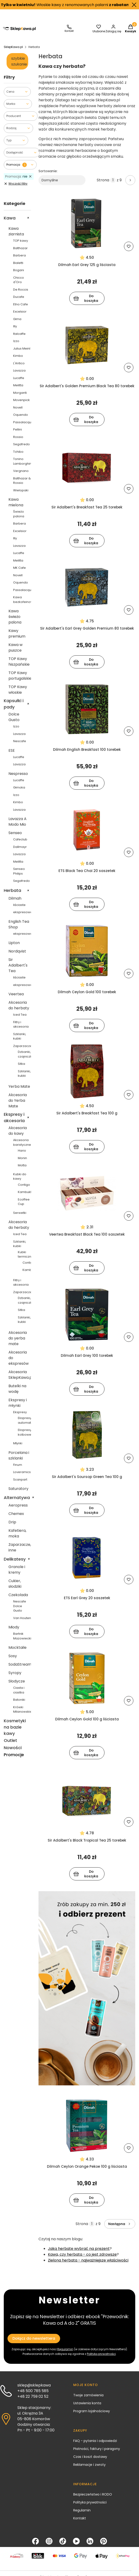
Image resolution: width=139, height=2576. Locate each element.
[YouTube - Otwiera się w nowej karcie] (76, 2541)
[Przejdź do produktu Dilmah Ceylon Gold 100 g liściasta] (87, 1678)
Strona (103, 180)
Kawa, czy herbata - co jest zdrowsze (82, 2254)
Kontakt (79, 2518)
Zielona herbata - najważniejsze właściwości (88, 2260)
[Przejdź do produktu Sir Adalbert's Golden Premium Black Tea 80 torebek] (87, 345)
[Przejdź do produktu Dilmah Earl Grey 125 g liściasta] (87, 223)
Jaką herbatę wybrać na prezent (79, 2248)
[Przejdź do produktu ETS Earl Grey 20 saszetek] (87, 1557)
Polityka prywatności (90, 2502)
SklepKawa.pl (13, 47)
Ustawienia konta (87, 2403)
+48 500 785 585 (33, 2391)
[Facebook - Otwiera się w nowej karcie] (35, 2541)
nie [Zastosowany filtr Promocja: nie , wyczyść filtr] (18, 176)
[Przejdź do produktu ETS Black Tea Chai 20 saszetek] (87, 829)
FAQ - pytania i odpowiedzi (95, 2440)
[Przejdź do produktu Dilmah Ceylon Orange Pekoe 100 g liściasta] (87, 2125)
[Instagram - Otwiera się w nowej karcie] (49, 2541)
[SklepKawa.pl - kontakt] (69, 28)
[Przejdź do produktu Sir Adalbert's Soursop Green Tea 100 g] (87, 1435)
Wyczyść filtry (15, 184)
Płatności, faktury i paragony (96, 2448)
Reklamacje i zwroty (89, 2464)
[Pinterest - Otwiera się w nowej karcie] (103, 2541)
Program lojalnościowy (91, 2411)
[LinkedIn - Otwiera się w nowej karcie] (90, 2541)
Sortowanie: (48, 171)
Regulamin (65, 2349)
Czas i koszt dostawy (90, 2456)
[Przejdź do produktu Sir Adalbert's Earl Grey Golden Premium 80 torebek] (87, 587)
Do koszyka (85, 298)
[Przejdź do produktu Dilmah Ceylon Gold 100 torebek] (87, 951)
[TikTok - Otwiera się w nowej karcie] (63, 2541)
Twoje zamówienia (88, 2395)
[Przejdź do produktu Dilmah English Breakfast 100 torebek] (87, 708)
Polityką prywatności (101, 2354)
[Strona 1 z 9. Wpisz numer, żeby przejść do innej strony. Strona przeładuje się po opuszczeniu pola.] (113, 180)
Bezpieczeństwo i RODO (92, 2494)
